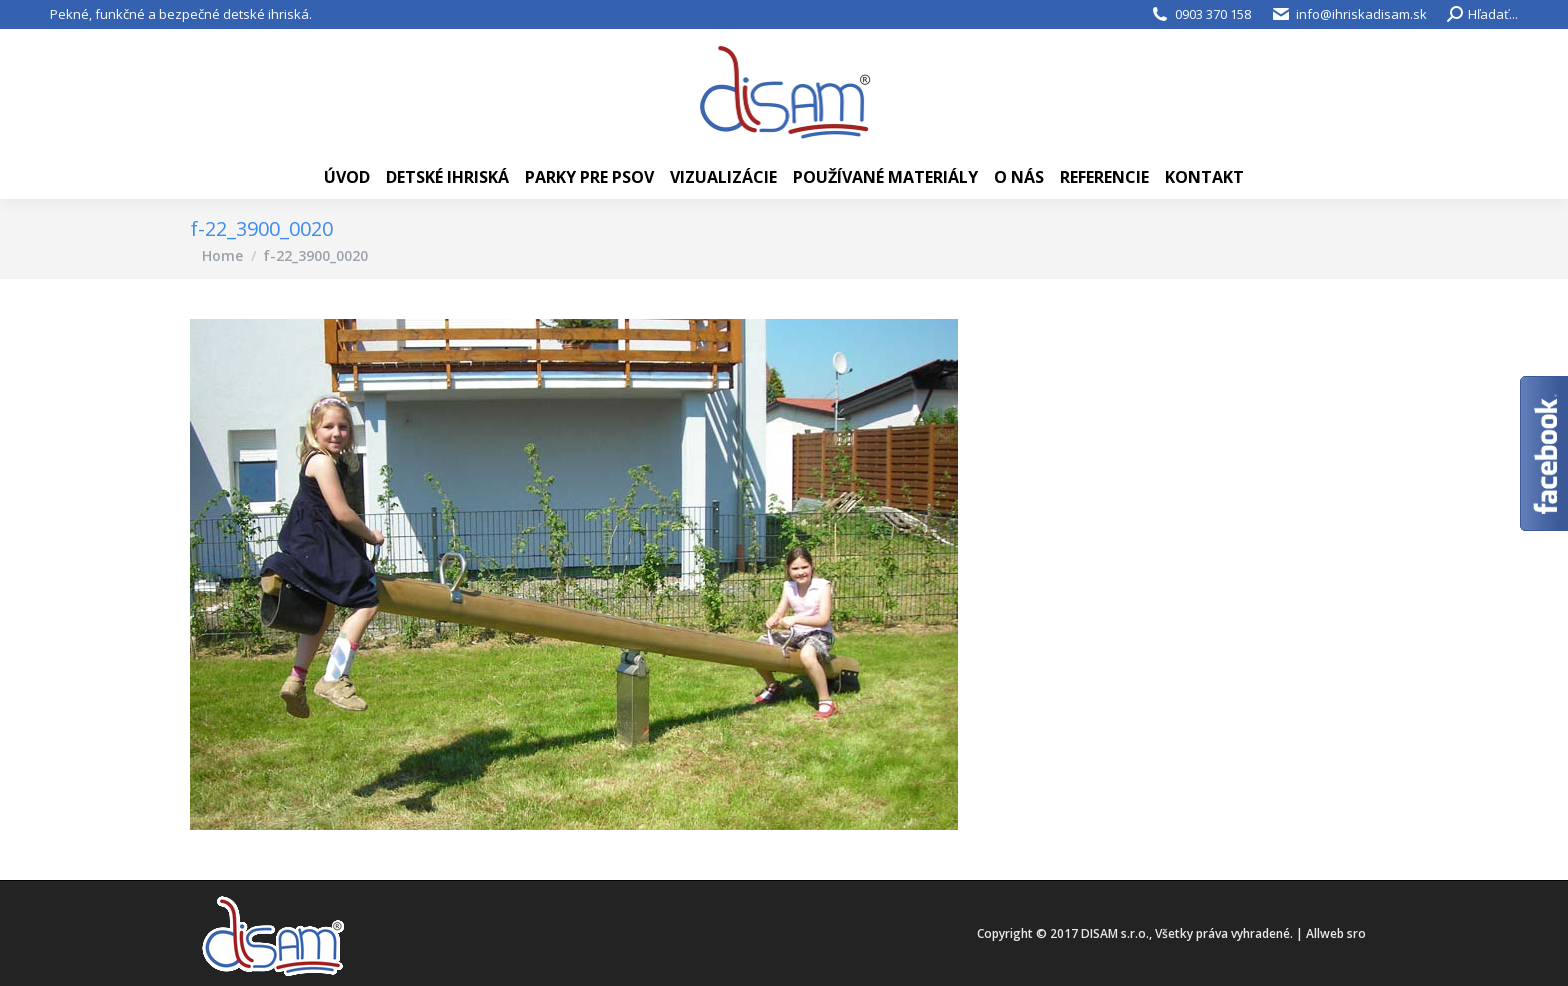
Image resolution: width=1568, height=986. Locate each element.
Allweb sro (1336, 933)
